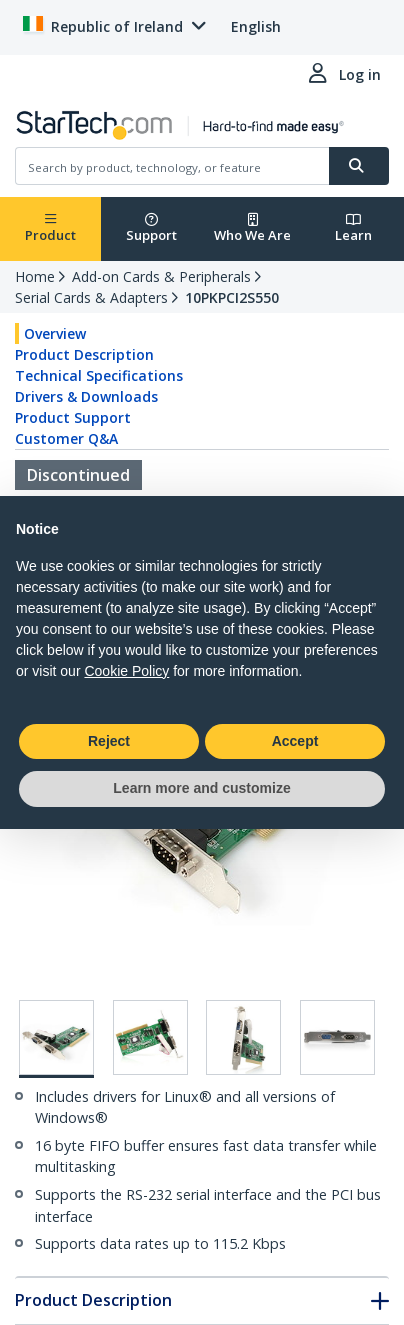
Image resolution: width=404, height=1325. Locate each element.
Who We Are (252, 228)
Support (151, 228)
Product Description (84, 354)
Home (35, 276)
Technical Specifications (99, 375)
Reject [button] (109, 741)
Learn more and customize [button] (201, 788)
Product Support (73, 417)
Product (50, 228)
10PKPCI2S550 (232, 297)
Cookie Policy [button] (126, 671)
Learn (353, 228)
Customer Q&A (66, 438)
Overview (55, 333)
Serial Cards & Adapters (91, 297)
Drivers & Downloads (86, 396)
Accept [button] (295, 741)
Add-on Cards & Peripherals (161, 276)
